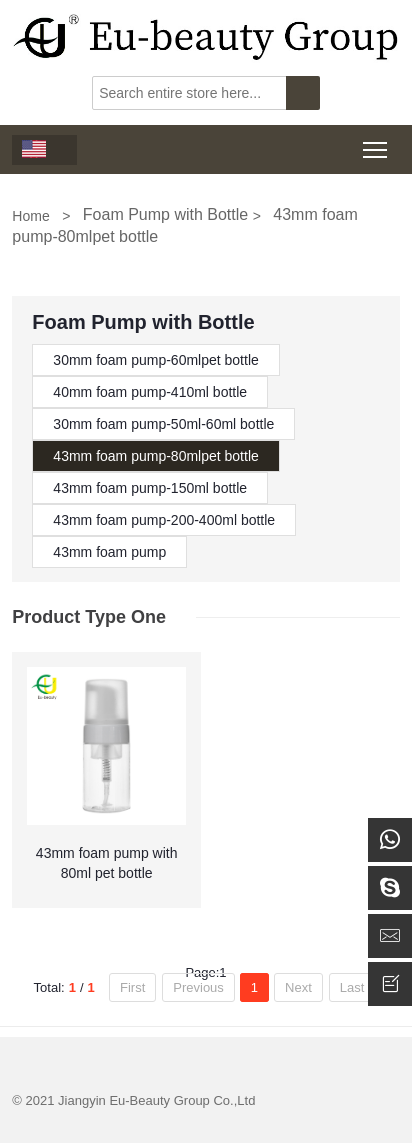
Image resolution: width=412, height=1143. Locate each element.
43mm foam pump (109, 552)
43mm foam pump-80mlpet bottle (155, 456)
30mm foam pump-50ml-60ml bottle (163, 424)
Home (30, 216)
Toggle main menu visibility (376, 143)
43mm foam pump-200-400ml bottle (164, 520)
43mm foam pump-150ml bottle (150, 488)
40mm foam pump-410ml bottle (150, 392)
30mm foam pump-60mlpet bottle (155, 360)
